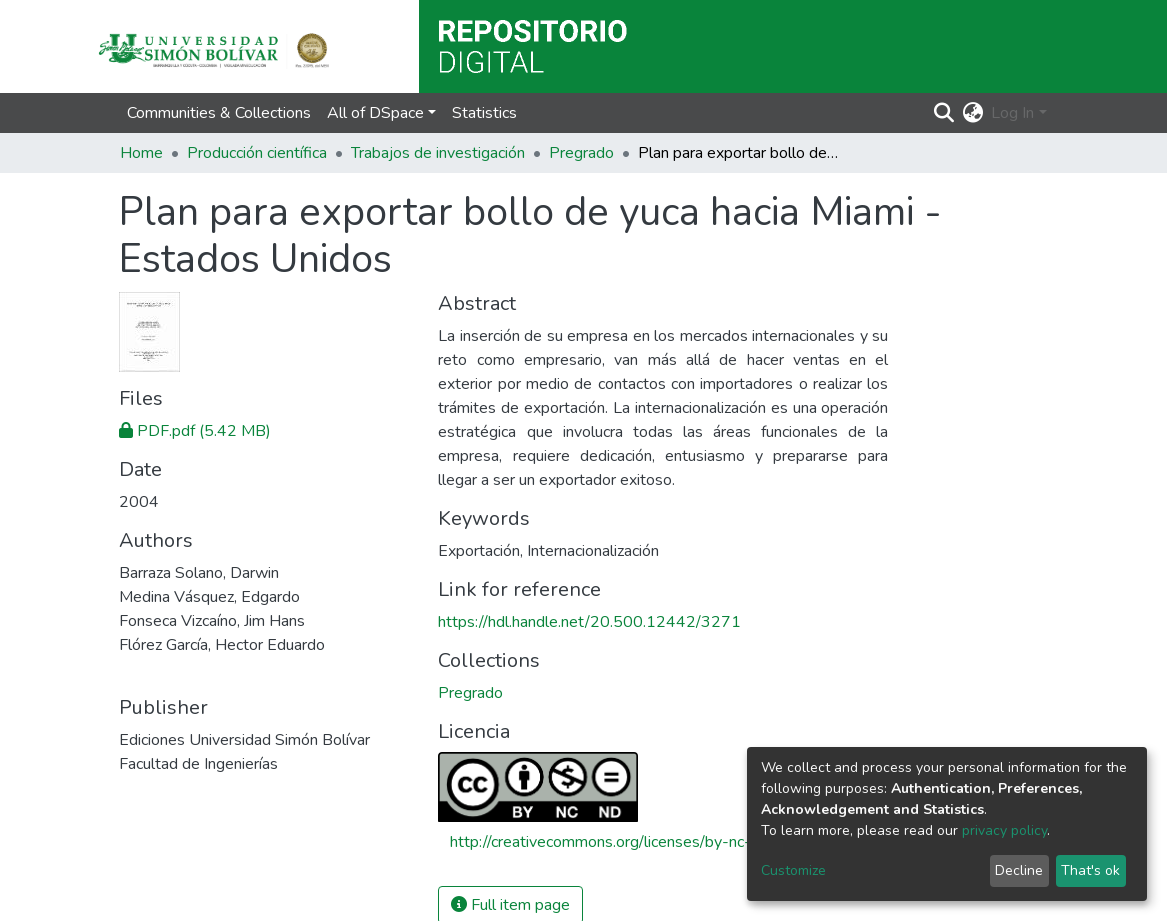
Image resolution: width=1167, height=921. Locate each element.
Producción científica (257, 153)
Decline (1019, 870)
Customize (793, 870)
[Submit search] (943, 113)
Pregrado (581, 153)
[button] (972, 113)
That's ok (1090, 870)
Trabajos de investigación (438, 153)
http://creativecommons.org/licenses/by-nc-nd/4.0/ (625, 842)
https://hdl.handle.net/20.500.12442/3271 (589, 622)
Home (141, 153)
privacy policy (1004, 830)
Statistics (484, 113)
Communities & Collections (219, 113)
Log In (1012, 113)
